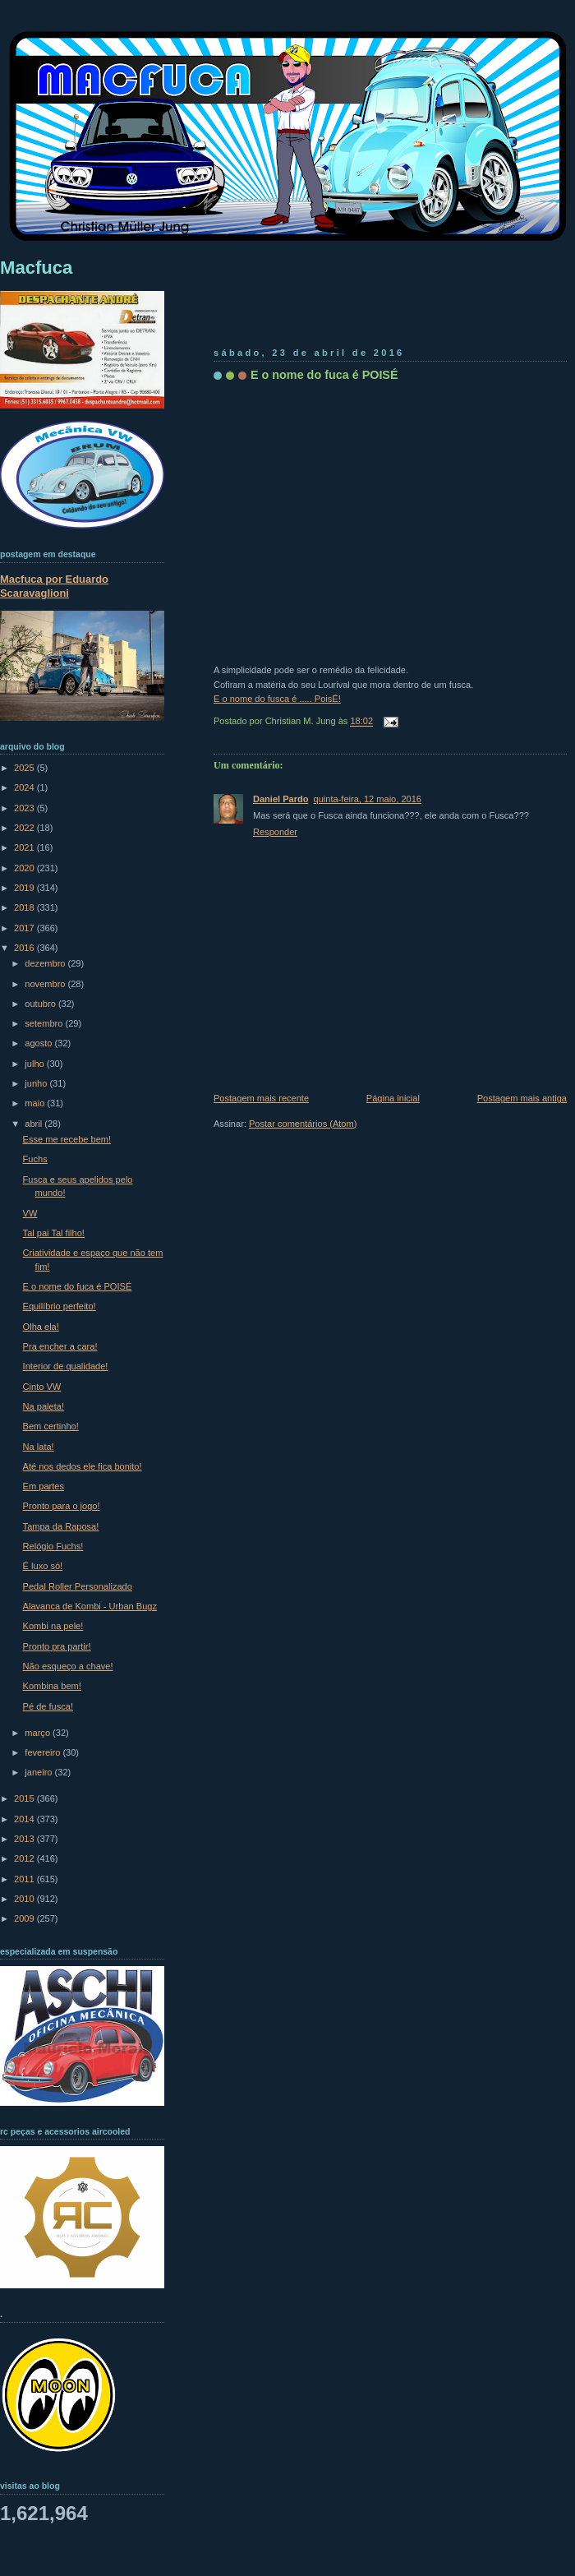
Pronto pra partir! (57, 1646)
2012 (25, 1858)
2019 (25, 888)
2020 (25, 868)
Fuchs (35, 1159)
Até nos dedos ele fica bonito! (82, 1466)
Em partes (43, 1486)
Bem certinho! (51, 1426)
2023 (25, 808)
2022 (25, 828)
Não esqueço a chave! (68, 1666)
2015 (25, 1798)
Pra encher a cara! (60, 1346)
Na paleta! (43, 1406)
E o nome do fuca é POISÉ (324, 374)
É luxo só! (43, 1566)
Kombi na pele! (53, 1626)
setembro (45, 1023)
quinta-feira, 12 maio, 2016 (367, 799)
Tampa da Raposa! (61, 1526)
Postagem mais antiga (522, 1098)
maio (36, 1103)
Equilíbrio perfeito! (59, 1306)
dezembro (46, 963)
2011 (25, 1879)
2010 (25, 1899)
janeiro (39, 1772)
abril (34, 1124)
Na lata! (38, 1447)
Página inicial (393, 1098)
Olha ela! (41, 1327)
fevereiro (43, 1752)
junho (37, 1083)
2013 (25, 1839)
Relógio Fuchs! (53, 1546)
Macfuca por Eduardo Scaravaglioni (54, 586)
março (39, 1733)
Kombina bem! (52, 1686)
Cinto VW (42, 1387)
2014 (25, 1819)
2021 (25, 847)
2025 (25, 768)
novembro (46, 984)
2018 (25, 907)
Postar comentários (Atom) (302, 1124)
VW (30, 1213)
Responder (275, 832)
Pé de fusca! (48, 1706)
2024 (25, 787)
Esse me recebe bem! (67, 1139)
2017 (25, 928)
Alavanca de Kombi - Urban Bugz (90, 1606)
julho (35, 1064)
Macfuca (36, 267)
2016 (25, 948)
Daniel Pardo (281, 799)
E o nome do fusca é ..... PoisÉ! (277, 699)
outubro (41, 1004)
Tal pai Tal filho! (54, 1233)
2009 (25, 1918)
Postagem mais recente (261, 1098)
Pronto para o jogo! (61, 1506)
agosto (39, 1043)
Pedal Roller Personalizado (77, 1586)
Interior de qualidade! (65, 1366)
